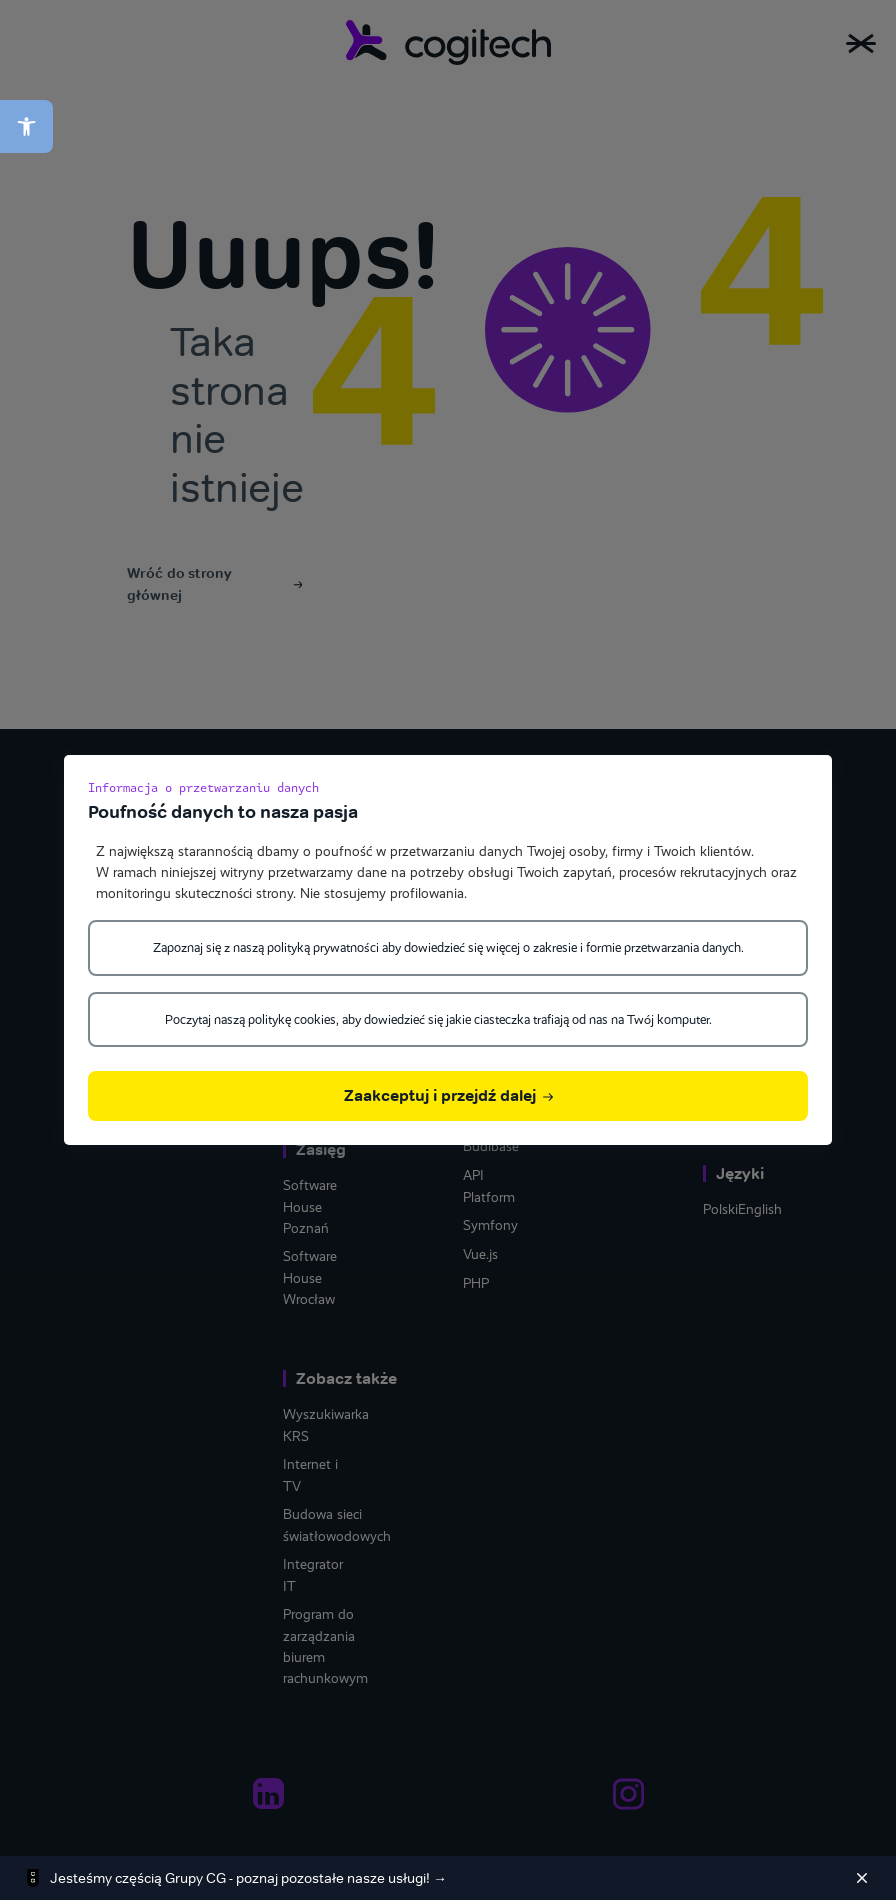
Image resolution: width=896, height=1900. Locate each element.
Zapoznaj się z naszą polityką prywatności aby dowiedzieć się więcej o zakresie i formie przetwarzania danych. (448, 947)
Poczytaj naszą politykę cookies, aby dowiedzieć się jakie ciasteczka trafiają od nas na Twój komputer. (438, 1019)
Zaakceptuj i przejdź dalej (448, 1095)
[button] (26, 126)
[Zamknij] (862, 1878)
